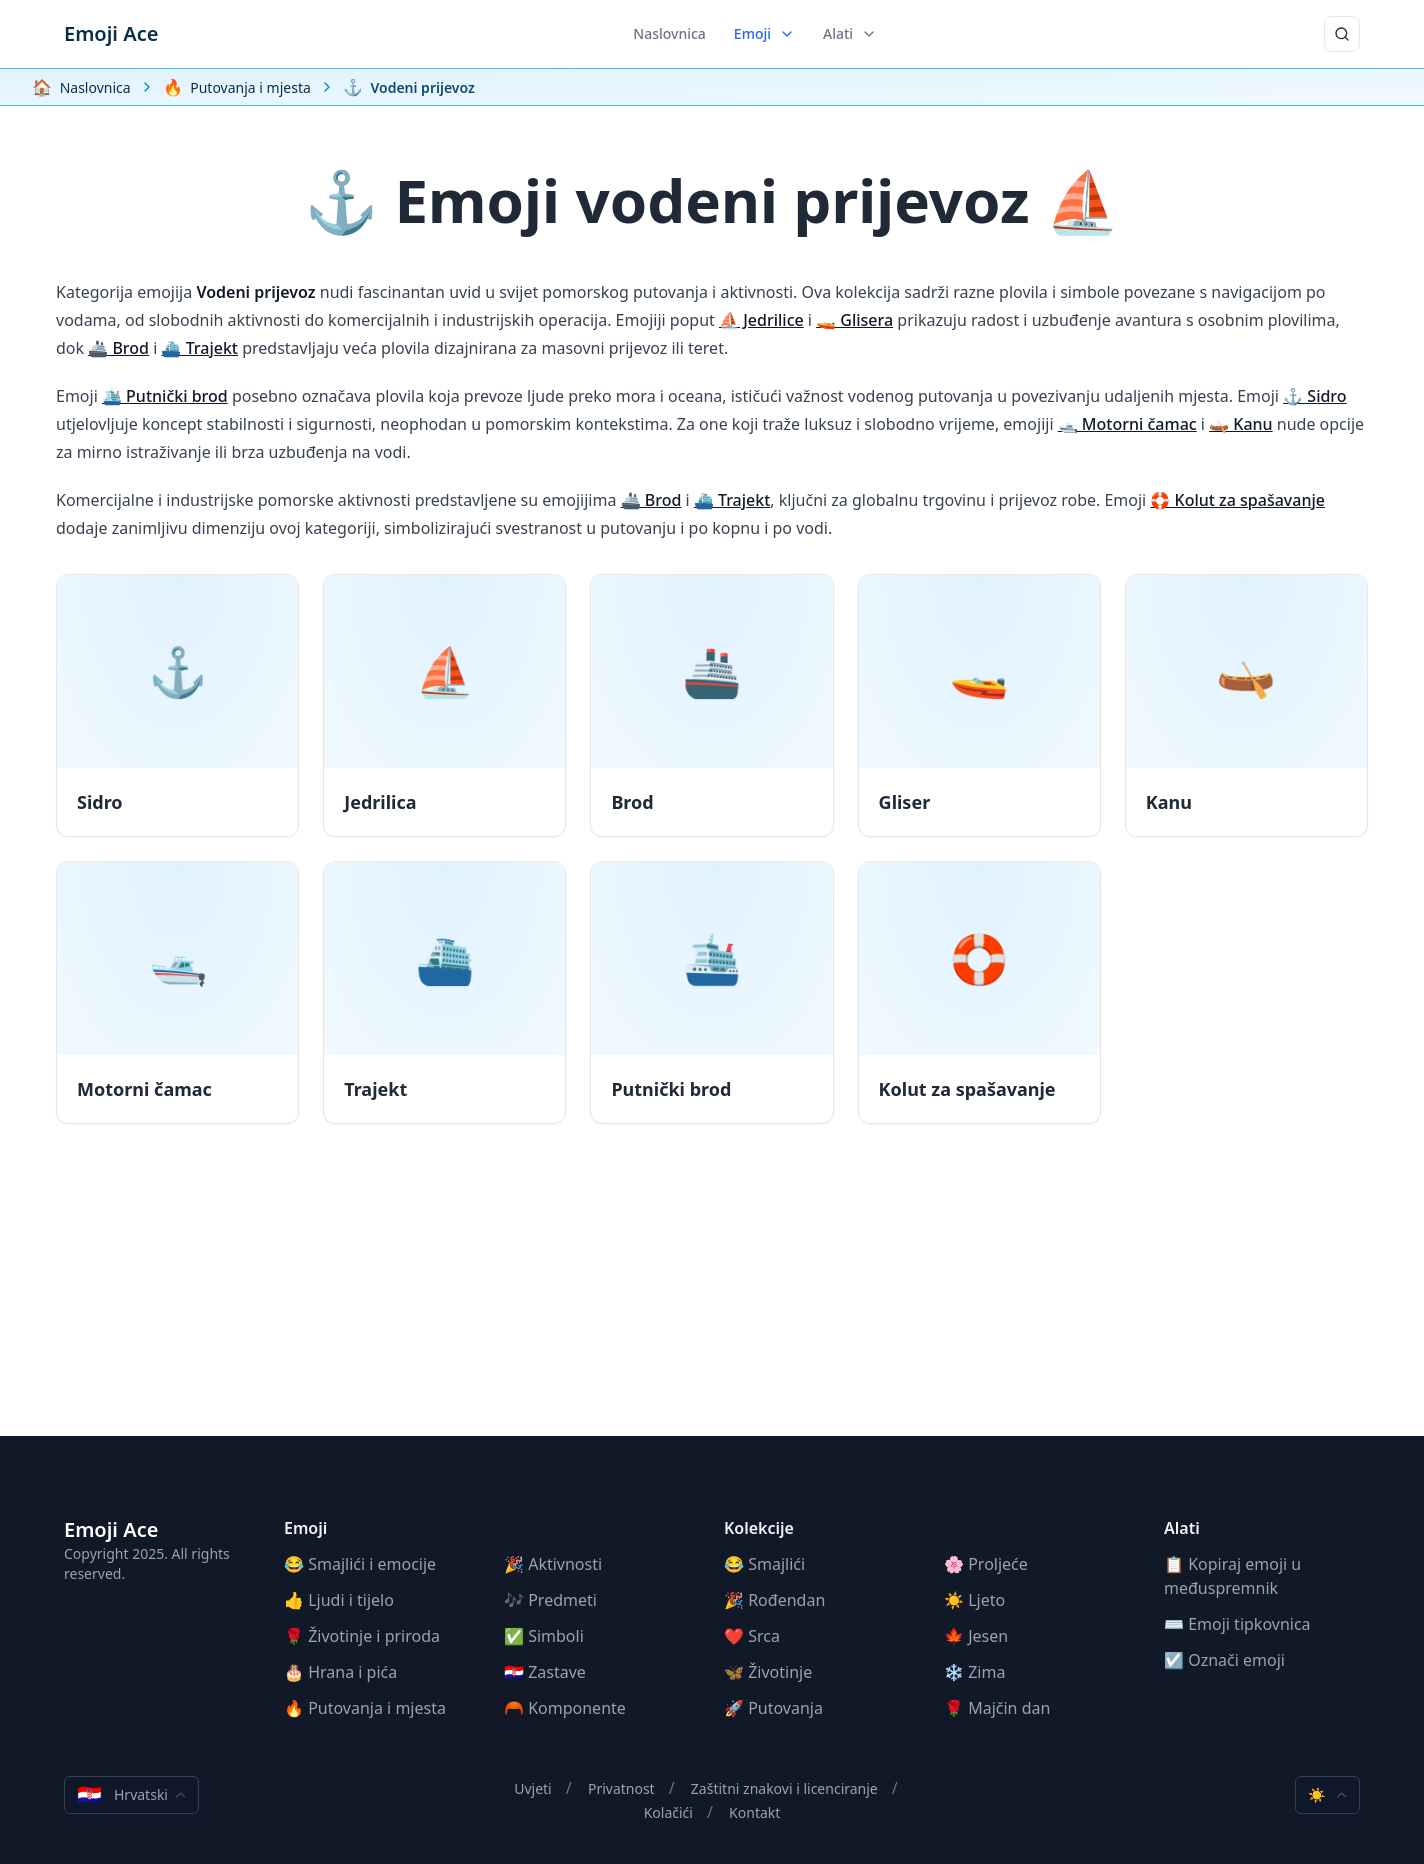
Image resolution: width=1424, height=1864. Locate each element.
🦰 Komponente (565, 1708)
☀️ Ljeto (974, 1600)
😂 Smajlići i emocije (360, 1564)
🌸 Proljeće (986, 1564)
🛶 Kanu (1241, 424)
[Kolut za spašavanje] (979, 992)
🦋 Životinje (768, 1672)
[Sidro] (177, 705)
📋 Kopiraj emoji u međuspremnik (1232, 1576)
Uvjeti (533, 1788)
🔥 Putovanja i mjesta (365, 1708)
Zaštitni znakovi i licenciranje (784, 1788)
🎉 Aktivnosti (553, 1564)
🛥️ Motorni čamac (1127, 424)
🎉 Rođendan (774, 1600)
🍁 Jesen (976, 1636)
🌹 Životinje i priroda (362, 1636)
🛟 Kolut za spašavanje (1237, 500)
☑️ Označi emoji (1224, 1660)
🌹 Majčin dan (997, 1708)
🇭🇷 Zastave (545, 1672)
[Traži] (1342, 34)
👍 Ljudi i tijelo (339, 1600)
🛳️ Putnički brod (165, 396)
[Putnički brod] (711, 992)
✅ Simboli (544, 1636)
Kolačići (668, 1812)
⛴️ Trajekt (199, 348)
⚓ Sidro (1314, 396)
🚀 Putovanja (773, 1708)
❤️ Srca (752, 1636)
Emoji (764, 33)
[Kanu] (1246, 705)
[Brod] (711, 705)
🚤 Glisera (854, 320)
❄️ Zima (974, 1672)
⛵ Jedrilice (761, 320)
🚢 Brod (118, 348)
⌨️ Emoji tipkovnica (1237, 1624)
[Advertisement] (712, 1296)
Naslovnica (669, 33)
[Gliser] (979, 705)
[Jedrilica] (444, 705)
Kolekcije (759, 1528)
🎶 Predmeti (550, 1600)
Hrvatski (131, 1795)
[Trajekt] (444, 992)
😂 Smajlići (764, 1564)
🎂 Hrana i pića (340, 1672)
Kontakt (754, 1812)
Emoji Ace (111, 33)
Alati (850, 33)
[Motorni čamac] (177, 992)
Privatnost (621, 1788)
